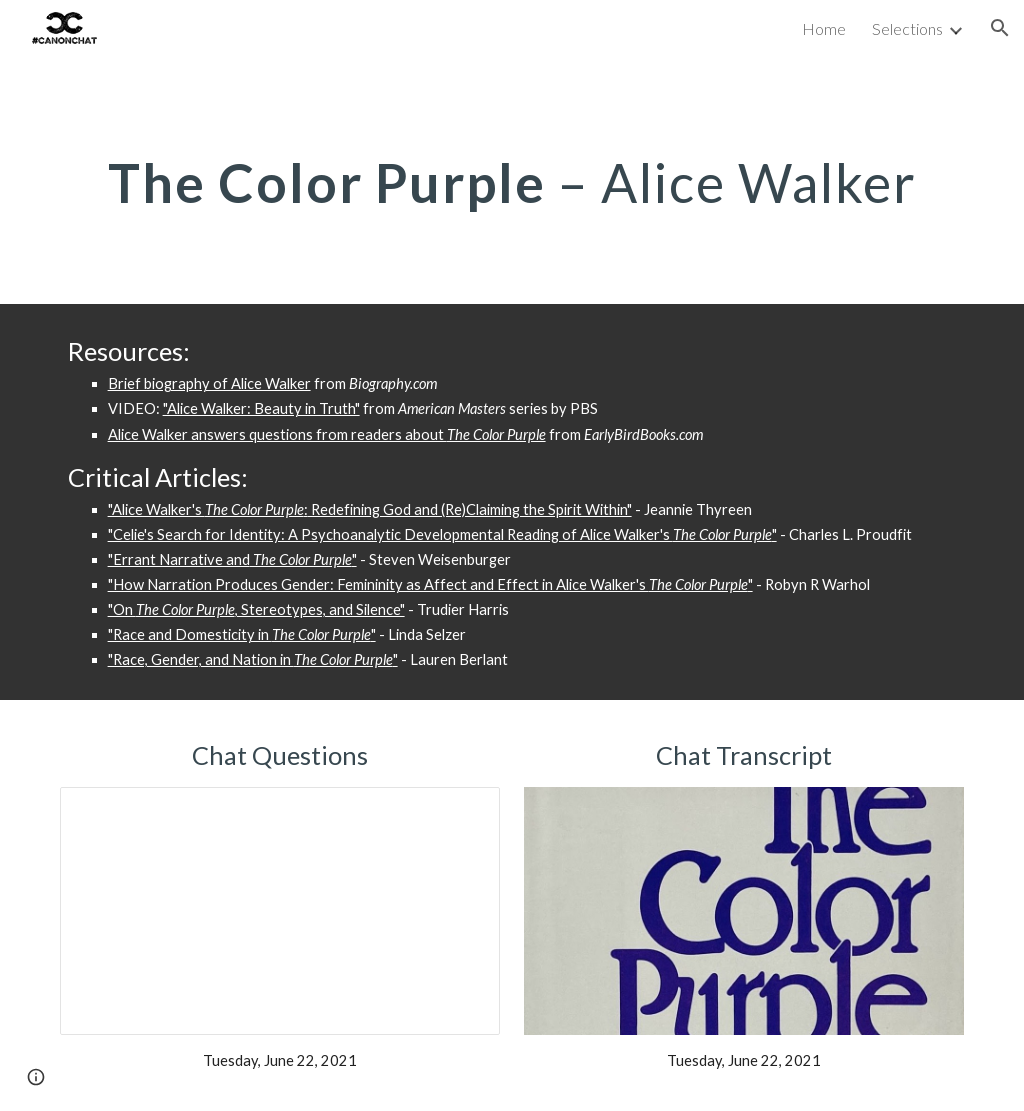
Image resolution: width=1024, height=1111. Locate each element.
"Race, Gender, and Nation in (201, 659)
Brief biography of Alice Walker (209, 383)
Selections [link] (907, 28)
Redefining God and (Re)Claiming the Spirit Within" (470, 509)
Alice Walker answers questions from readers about (277, 434)
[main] (512, 180)
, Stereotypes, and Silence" (320, 609)
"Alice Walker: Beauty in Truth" (261, 408)
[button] (1000, 28)
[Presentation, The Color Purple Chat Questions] (280, 911)
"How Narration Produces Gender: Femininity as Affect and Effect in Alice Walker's (378, 584)
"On (122, 609)
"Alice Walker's (156, 509)
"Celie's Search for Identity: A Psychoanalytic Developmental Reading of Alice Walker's (390, 534)
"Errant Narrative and (179, 559)
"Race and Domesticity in (190, 634)
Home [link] (824, 28)
